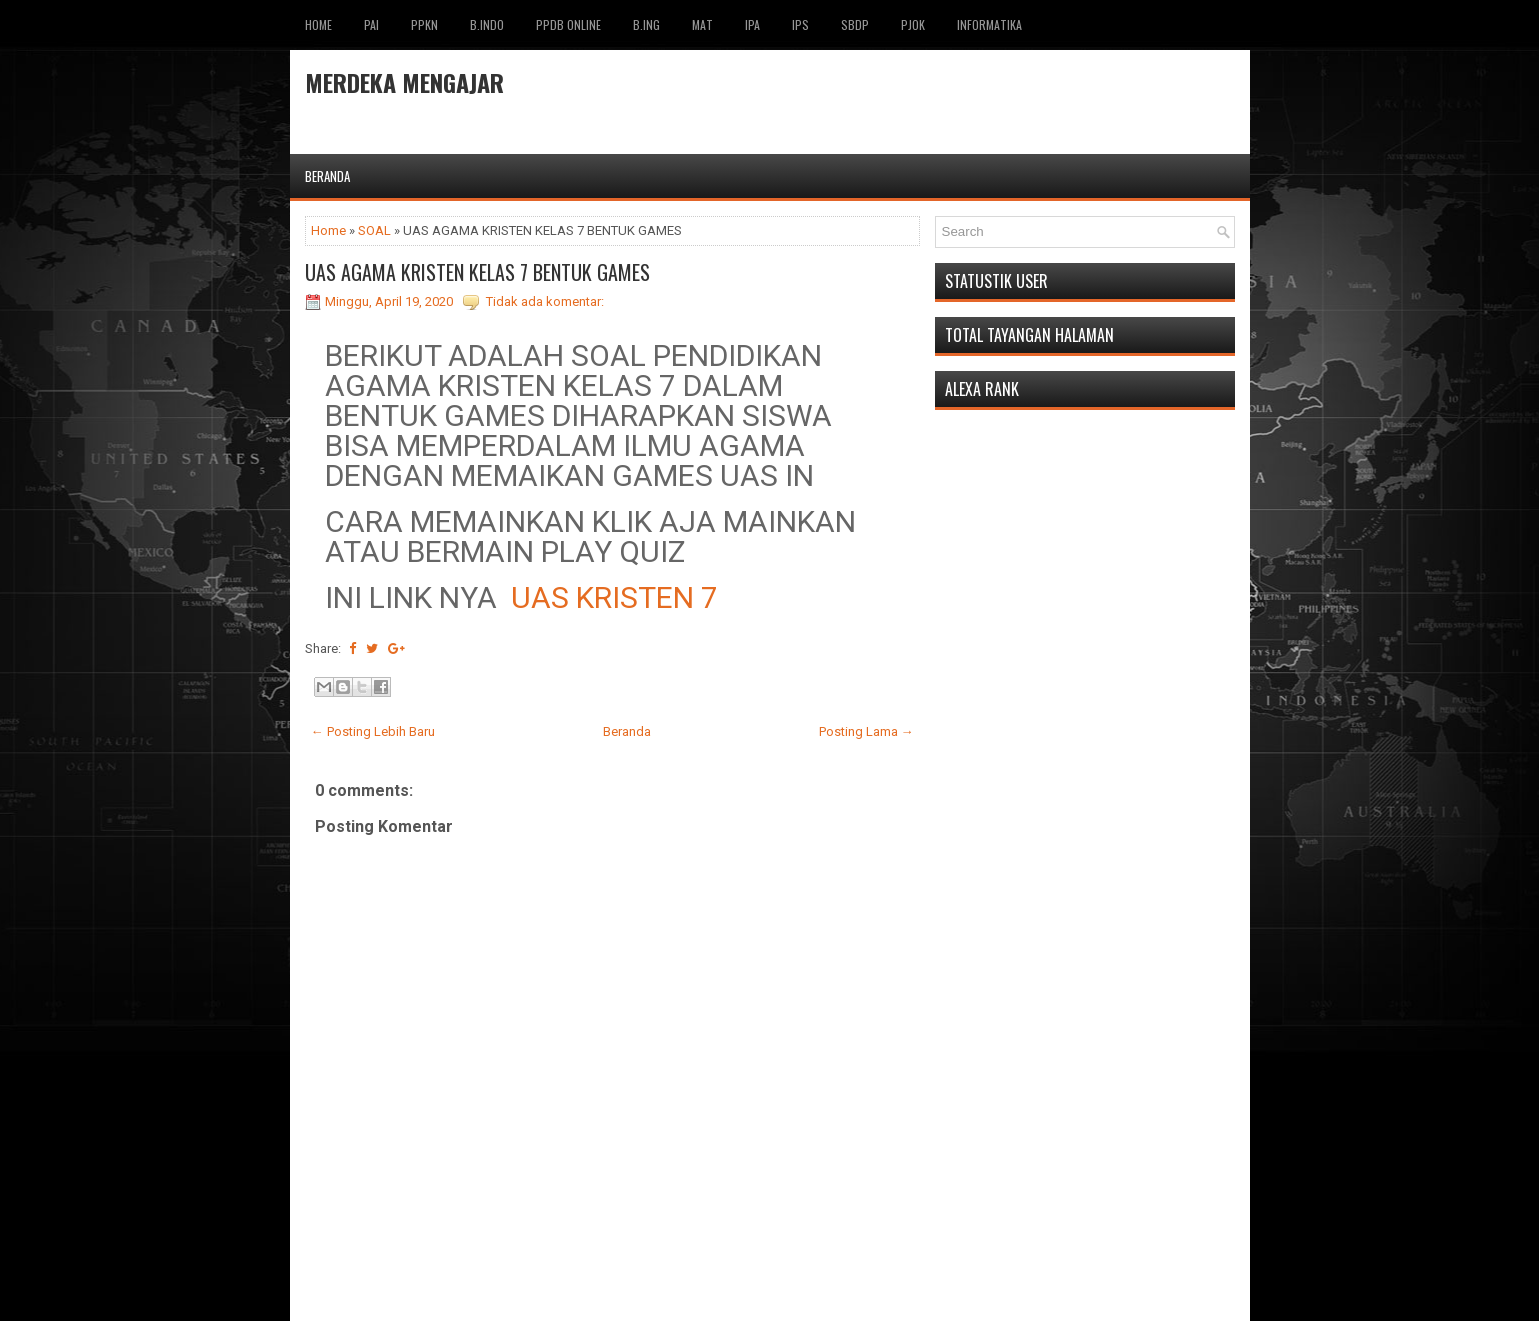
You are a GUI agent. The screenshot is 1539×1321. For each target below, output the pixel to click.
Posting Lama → (866, 731)
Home (318, 24)
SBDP (855, 24)
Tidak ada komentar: (545, 301)
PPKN (424, 24)
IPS (800, 24)
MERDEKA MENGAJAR (404, 82)
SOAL (374, 230)
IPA (752, 24)
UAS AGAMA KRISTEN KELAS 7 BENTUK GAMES (477, 272)
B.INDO (487, 24)
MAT (702, 24)
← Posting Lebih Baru (373, 731)
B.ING (646, 24)
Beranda (327, 176)
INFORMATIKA (989, 24)
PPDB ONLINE (568, 24)
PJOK (913, 24)
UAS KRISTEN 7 (614, 597)
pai (371, 24)
